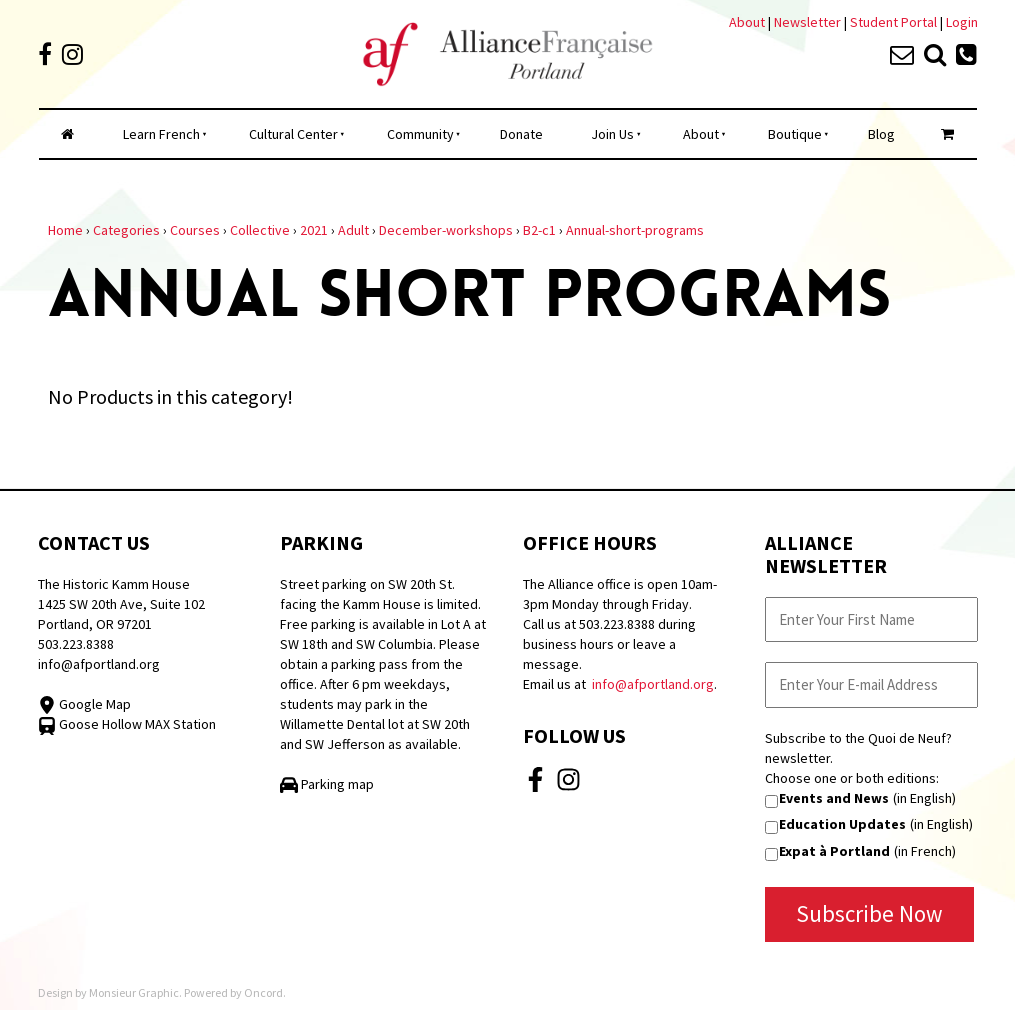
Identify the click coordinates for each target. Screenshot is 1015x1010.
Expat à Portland (834, 851)
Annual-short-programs (635, 230)
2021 (314, 230)
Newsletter (809, 22)
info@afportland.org (99, 664)
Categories (126, 230)
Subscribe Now (869, 913)
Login (962, 22)
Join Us (612, 134)
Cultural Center (293, 134)
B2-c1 (539, 230)
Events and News (834, 798)
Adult (353, 230)
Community (420, 134)
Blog (881, 134)
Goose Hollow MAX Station (127, 724)
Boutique (795, 134)
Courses (195, 230)
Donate (521, 134)
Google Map (84, 704)
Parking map (327, 784)
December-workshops (446, 230)
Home (65, 230)
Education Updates (842, 824)
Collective (260, 230)
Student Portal (893, 22)
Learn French (161, 134)
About (747, 22)
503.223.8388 (76, 644)
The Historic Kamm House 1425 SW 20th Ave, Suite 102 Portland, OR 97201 (121, 604)
